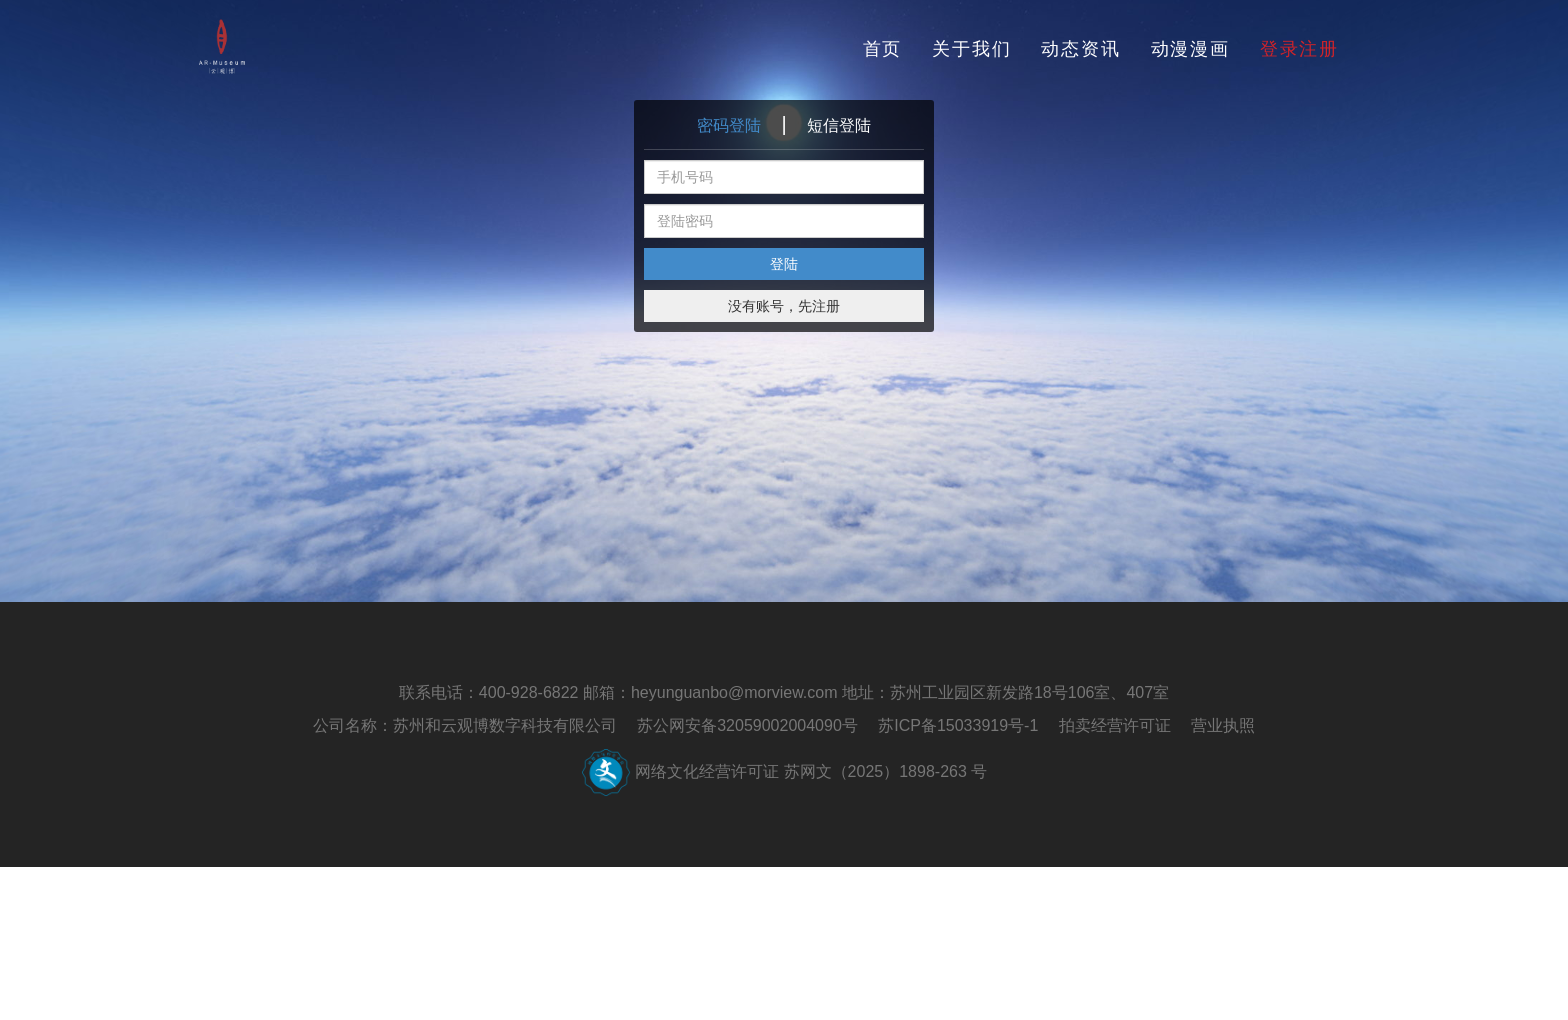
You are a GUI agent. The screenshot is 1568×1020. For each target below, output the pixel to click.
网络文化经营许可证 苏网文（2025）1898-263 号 (811, 771)
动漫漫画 (1190, 49)
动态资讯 (1080, 49)
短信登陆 (839, 125)
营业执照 (1223, 725)
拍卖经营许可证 (1115, 725)
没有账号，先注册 (784, 306)
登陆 (784, 264)
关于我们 (971, 49)
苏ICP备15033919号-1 (958, 725)
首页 (883, 49)
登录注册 (1299, 49)
